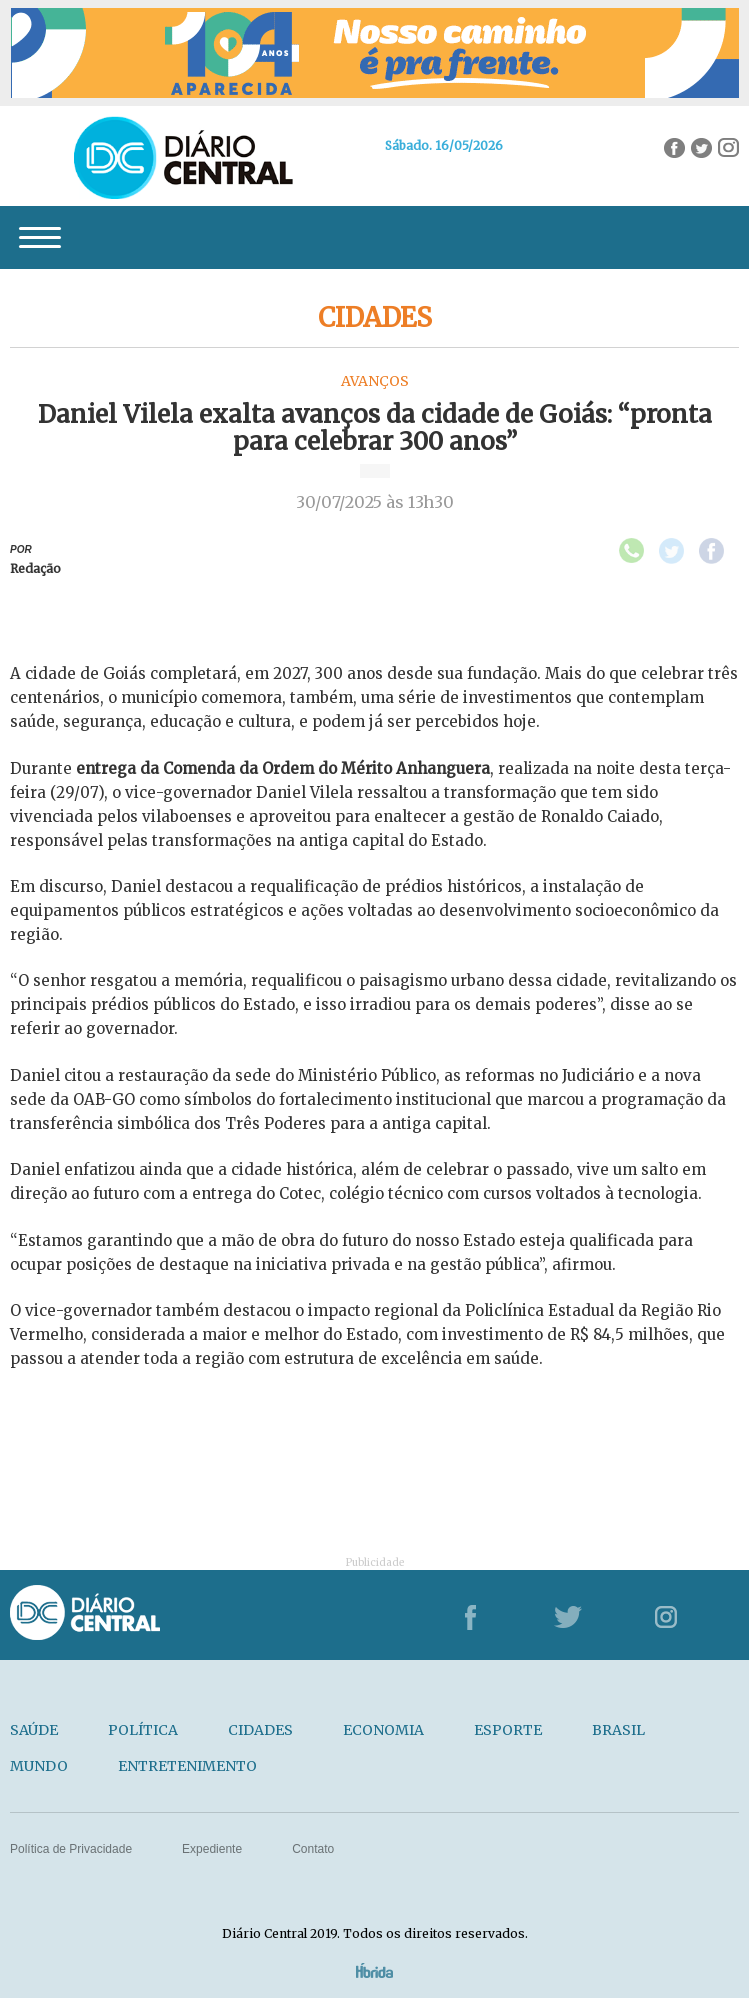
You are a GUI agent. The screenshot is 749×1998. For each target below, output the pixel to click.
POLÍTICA (143, 1730)
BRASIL (618, 1730)
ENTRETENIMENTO (187, 1766)
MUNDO (39, 1766)
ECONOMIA (383, 1730)
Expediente (212, 1849)
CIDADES (260, 1730)
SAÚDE (34, 1730)
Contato (313, 1849)
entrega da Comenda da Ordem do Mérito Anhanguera (283, 768)
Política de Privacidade (71, 1849)
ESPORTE (508, 1730)
